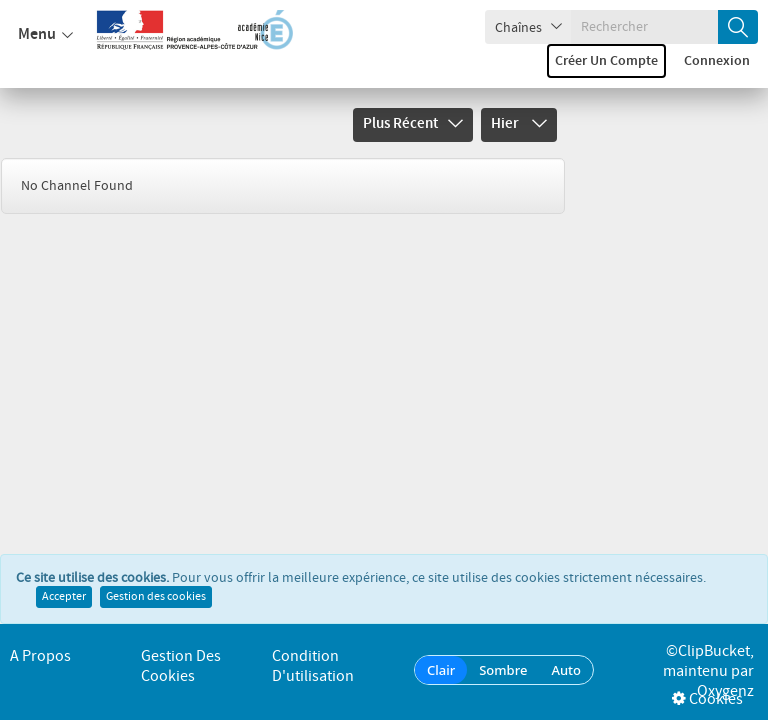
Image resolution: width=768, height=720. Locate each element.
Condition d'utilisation (313, 666)
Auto (566, 670)
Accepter (64, 597)
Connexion (717, 61)
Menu (45, 35)
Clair (441, 670)
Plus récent (413, 124)
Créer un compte (606, 61)
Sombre (503, 670)
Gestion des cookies (156, 597)
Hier (519, 124)
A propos (40, 656)
